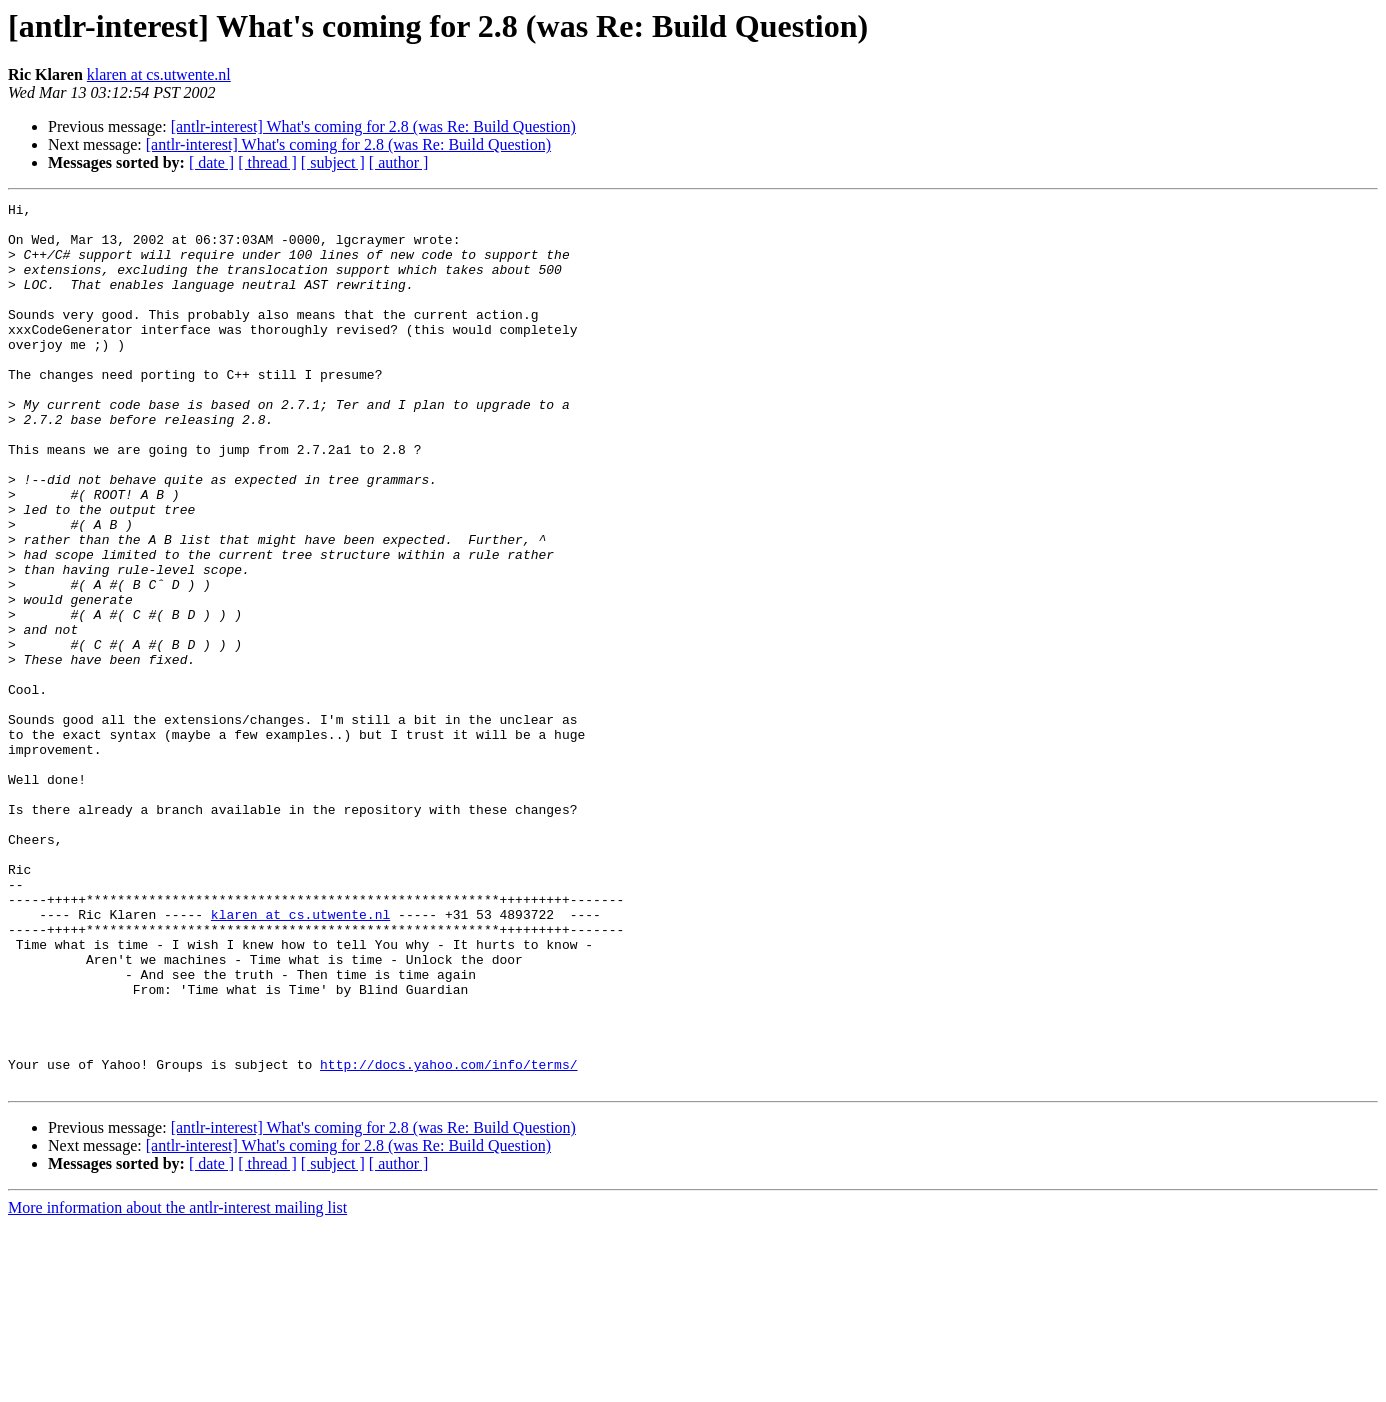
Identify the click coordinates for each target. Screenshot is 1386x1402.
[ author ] (399, 162)
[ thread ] (267, 162)
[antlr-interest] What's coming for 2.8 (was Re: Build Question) (373, 126)
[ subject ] (333, 162)
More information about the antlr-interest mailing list (177, 1384)
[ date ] (211, 162)
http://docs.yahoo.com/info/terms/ (448, 1238)
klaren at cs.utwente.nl (159, 74)
